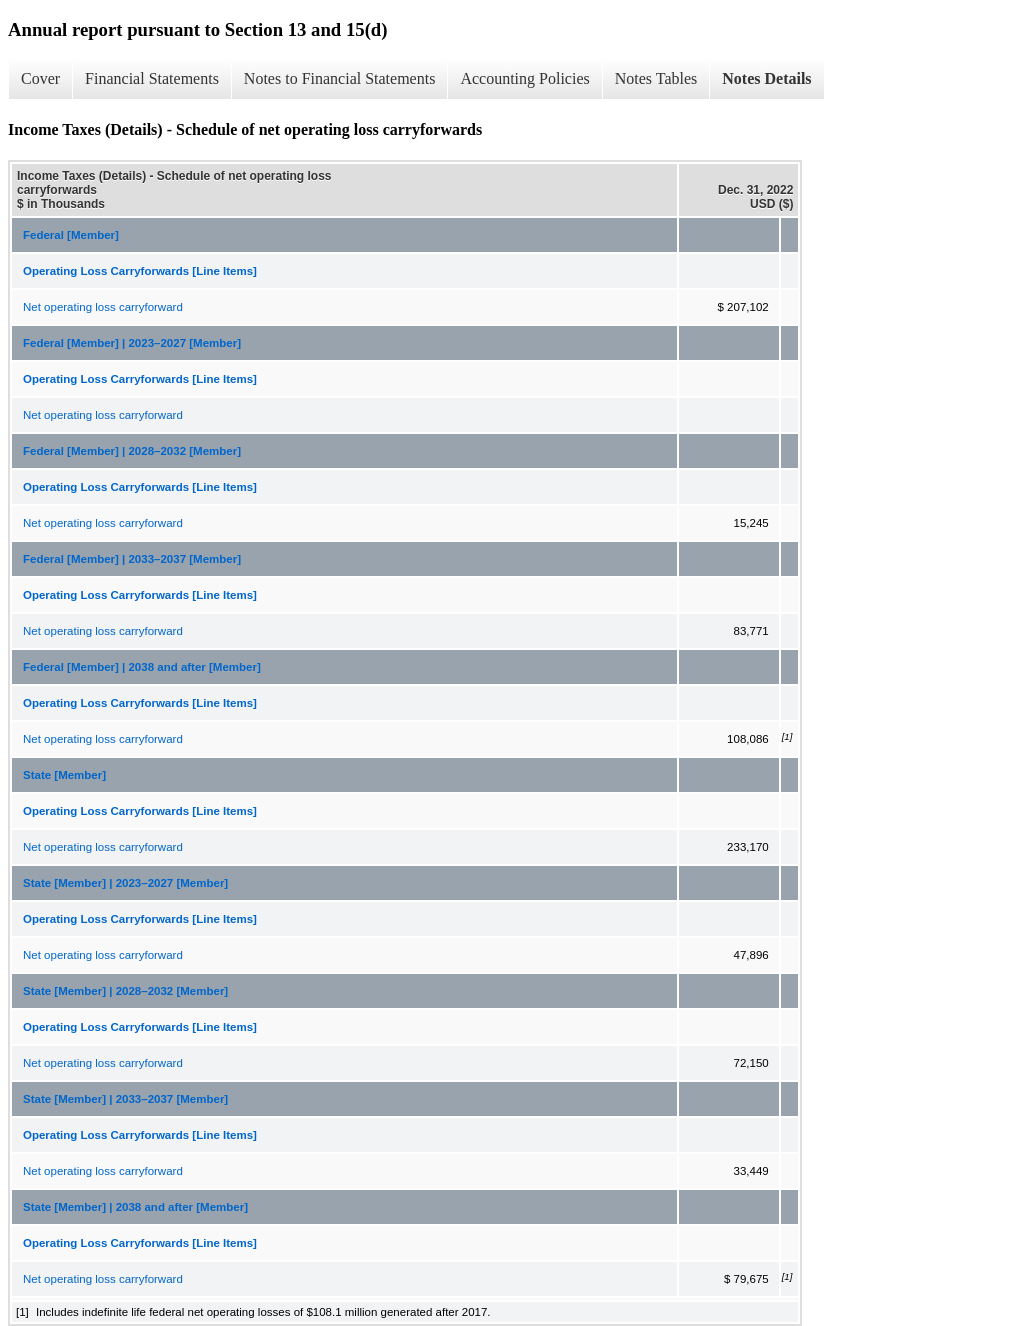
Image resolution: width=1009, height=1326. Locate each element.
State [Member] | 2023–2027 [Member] (125, 883)
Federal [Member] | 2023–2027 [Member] (132, 343)
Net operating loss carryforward (103, 307)
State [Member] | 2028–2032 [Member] (125, 991)
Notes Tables (656, 78)
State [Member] (64, 775)
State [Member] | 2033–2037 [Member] (125, 1099)
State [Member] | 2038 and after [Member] (135, 1207)
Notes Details (766, 78)
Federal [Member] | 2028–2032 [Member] (132, 451)
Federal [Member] (71, 235)
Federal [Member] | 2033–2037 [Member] (132, 559)
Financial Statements (152, 78)
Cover (40, 78)
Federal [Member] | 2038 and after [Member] (142, 667)
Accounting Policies (524, 78)
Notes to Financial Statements (340, 78)
